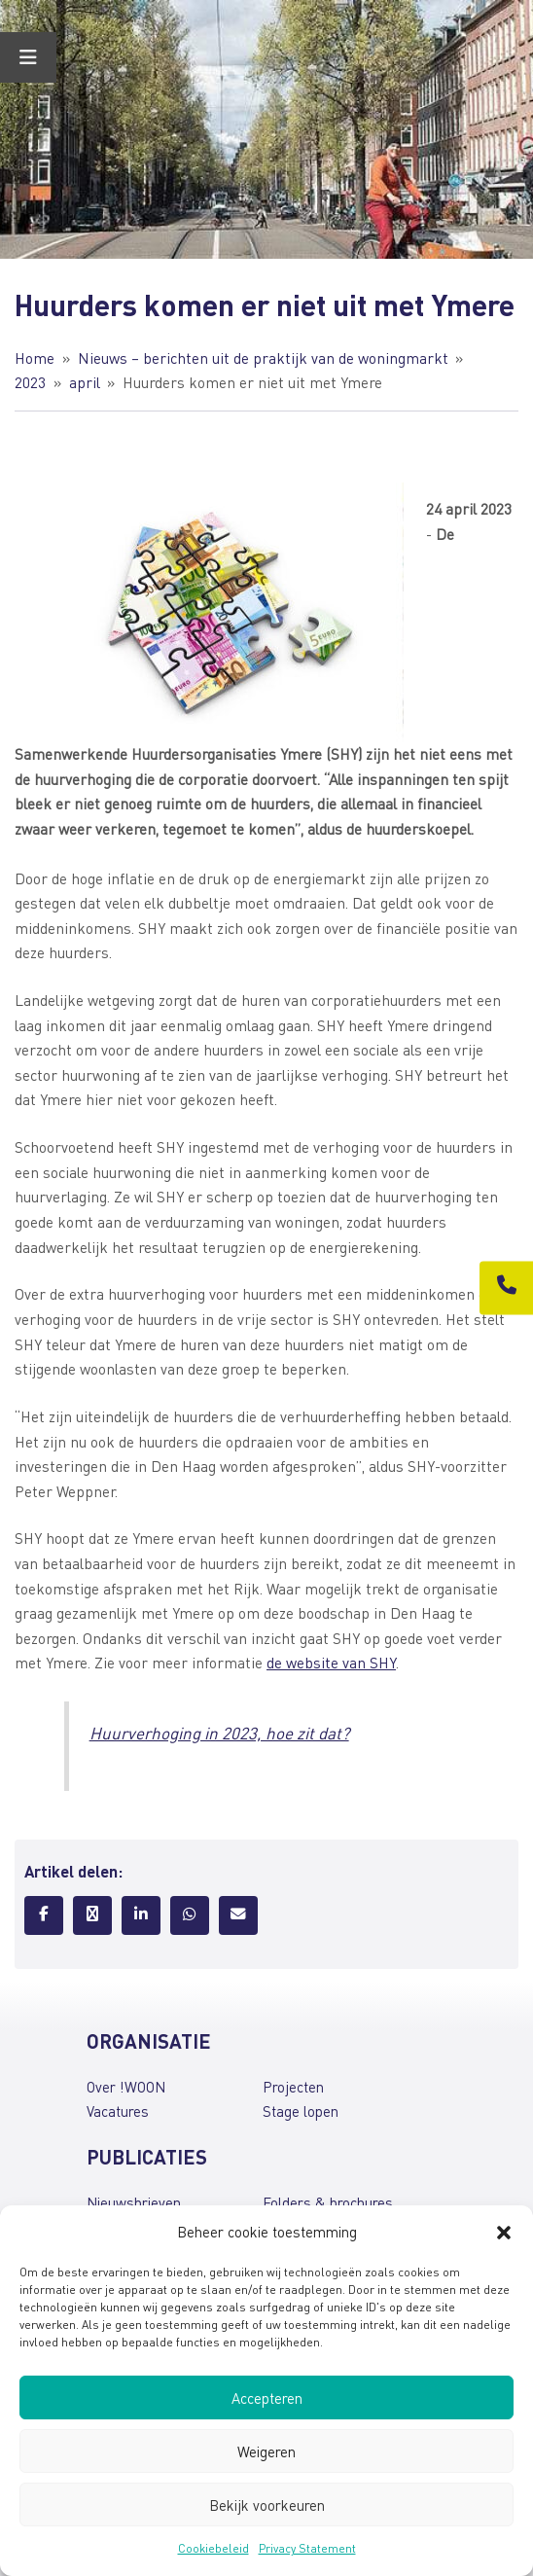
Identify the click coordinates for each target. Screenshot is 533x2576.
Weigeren (266, 2451)
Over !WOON (126, 2086)
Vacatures (118, 2111)
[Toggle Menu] (28, 57)
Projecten (293, 2086)
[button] (504, 2232)
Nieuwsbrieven (134, 2202)
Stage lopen (300, 2111)
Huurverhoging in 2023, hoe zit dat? (219, 1732)
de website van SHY (331, 1662)
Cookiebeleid (213, 2548)
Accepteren (266, 2398)
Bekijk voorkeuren (267, 2505)
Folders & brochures (328, 2202)
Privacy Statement (307, 2548)
